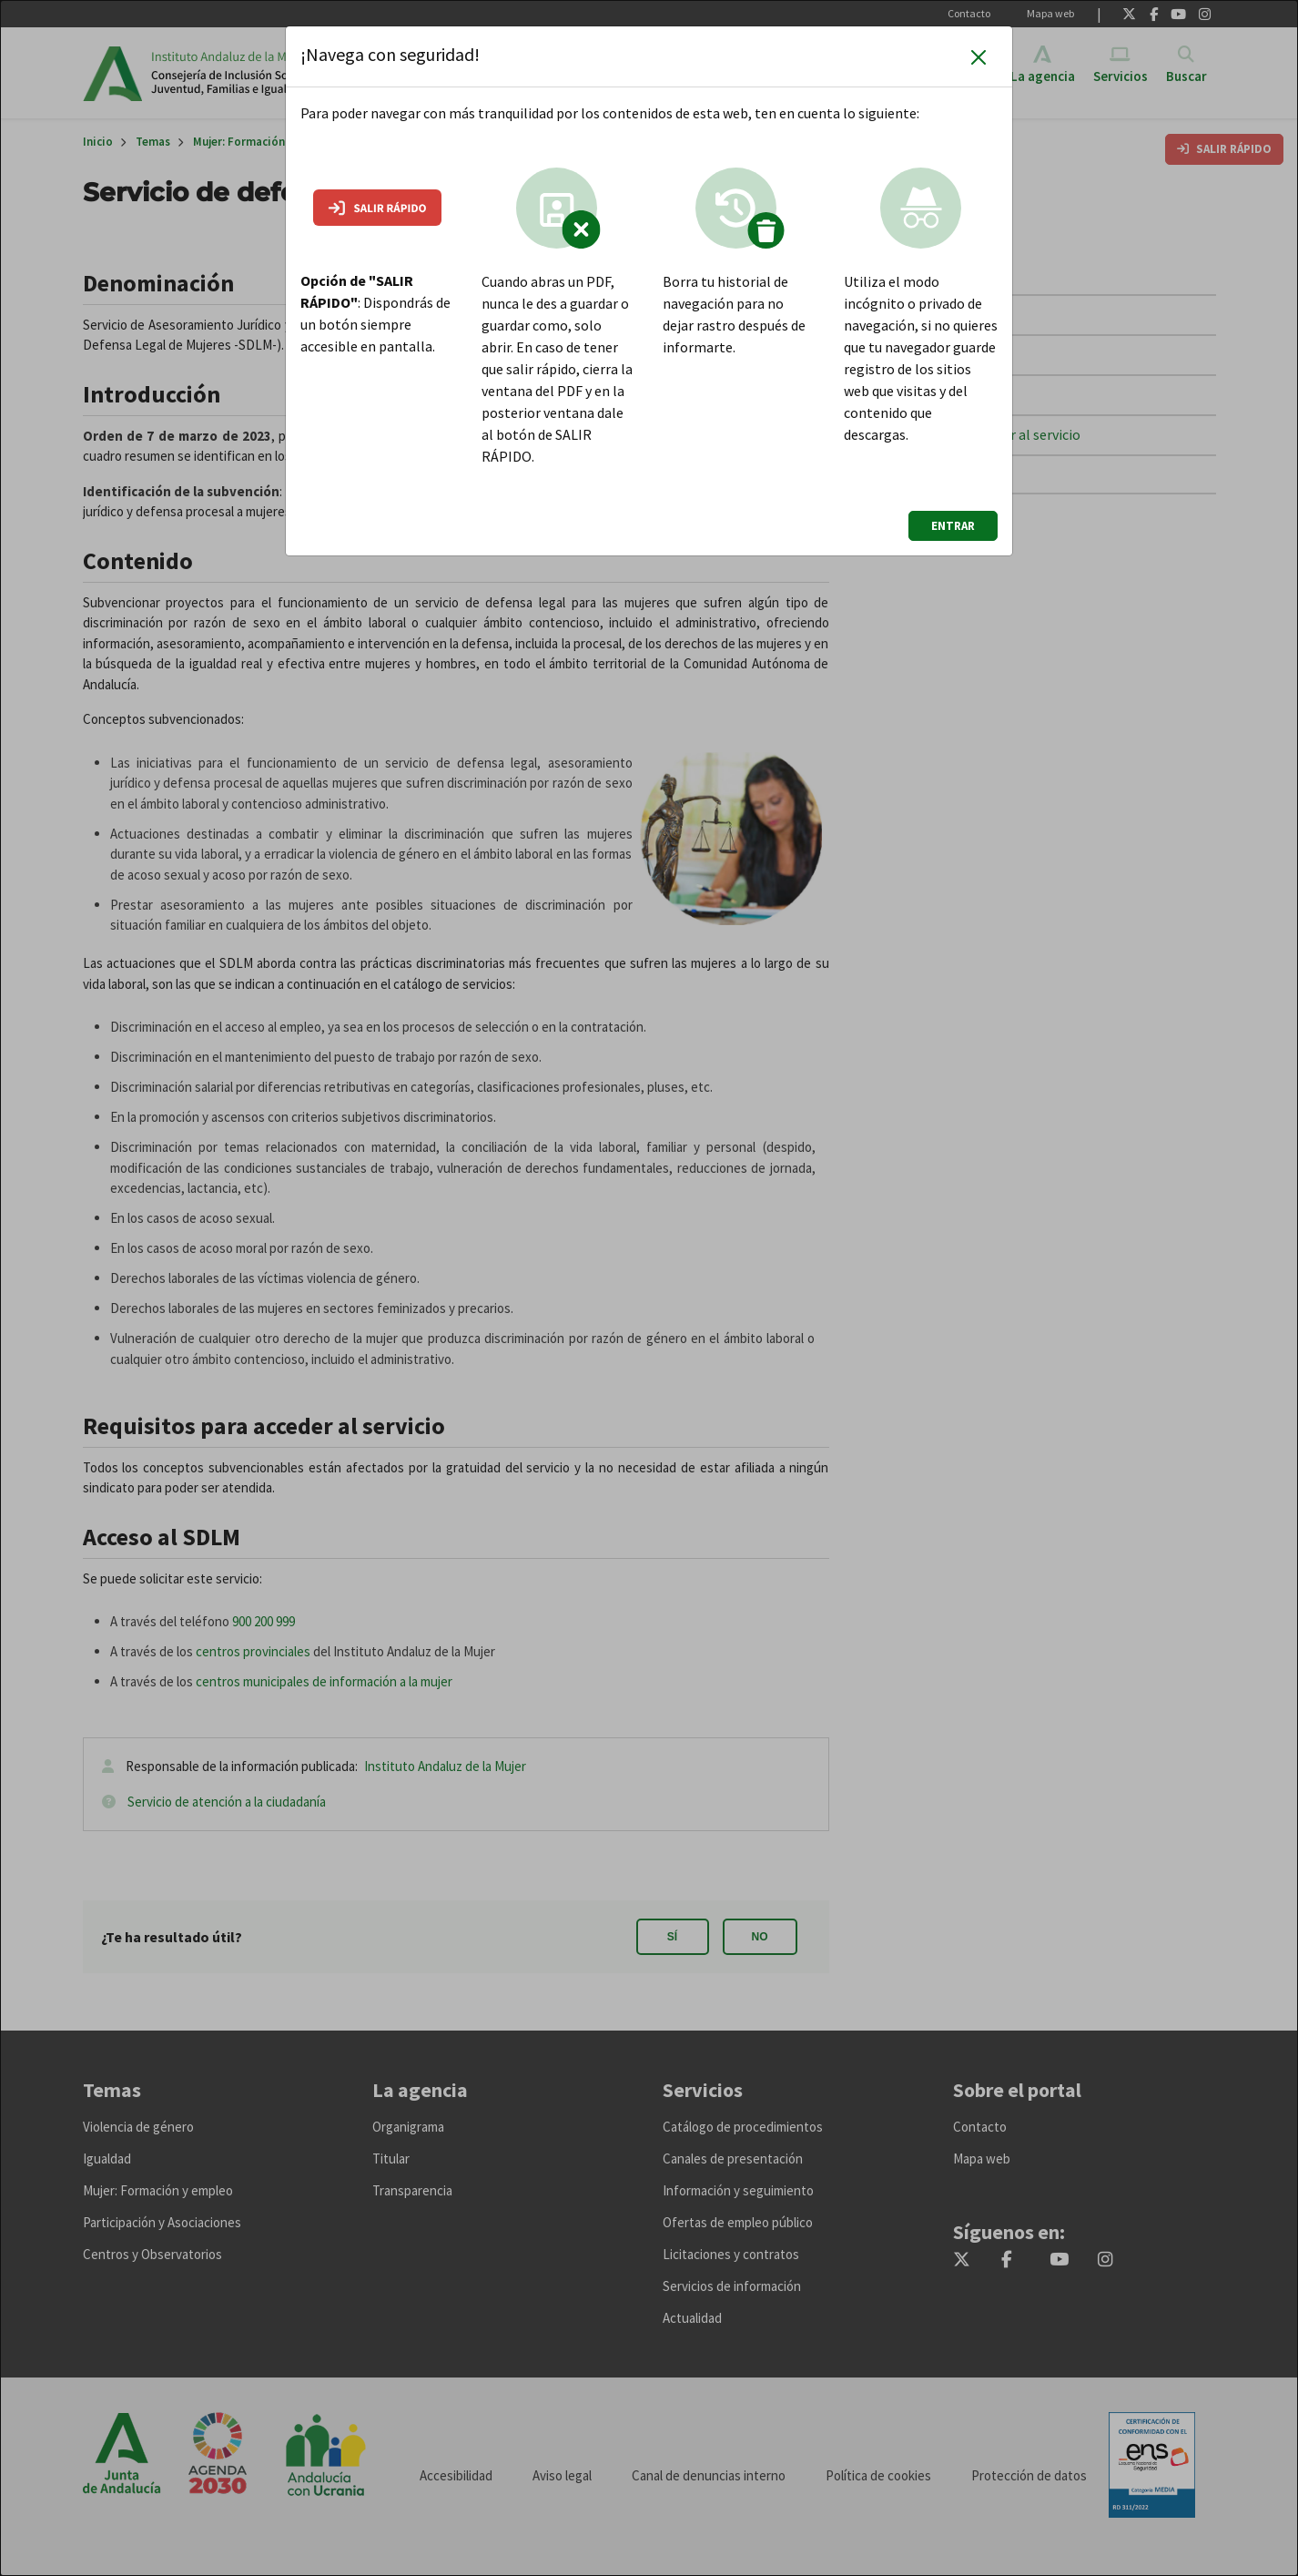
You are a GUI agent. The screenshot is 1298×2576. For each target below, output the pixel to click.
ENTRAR (953, 526)
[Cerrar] (978, 56)
